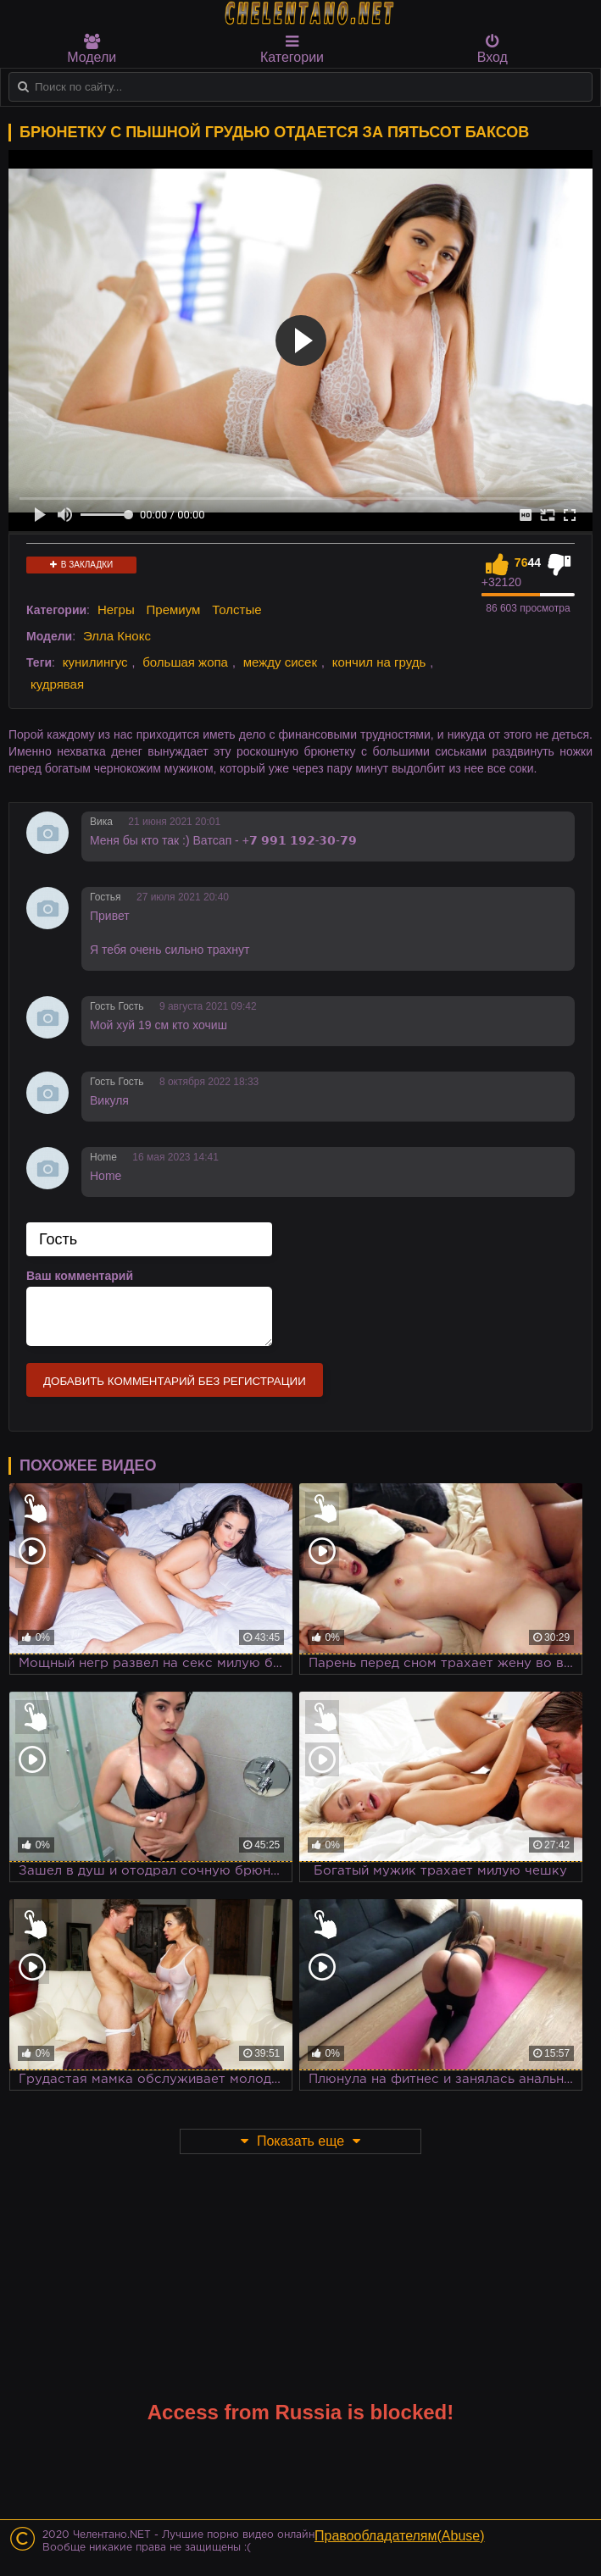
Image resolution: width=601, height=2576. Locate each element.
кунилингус (95, 662)
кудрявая (57, 684)
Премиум (174, 609)
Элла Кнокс (117, 636)
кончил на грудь (379, 662)
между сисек (280, 662)
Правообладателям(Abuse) (399, 2536)
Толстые (236, 609)
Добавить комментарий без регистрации (174, 1381)
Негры (116, 609)
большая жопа (185, 662)
